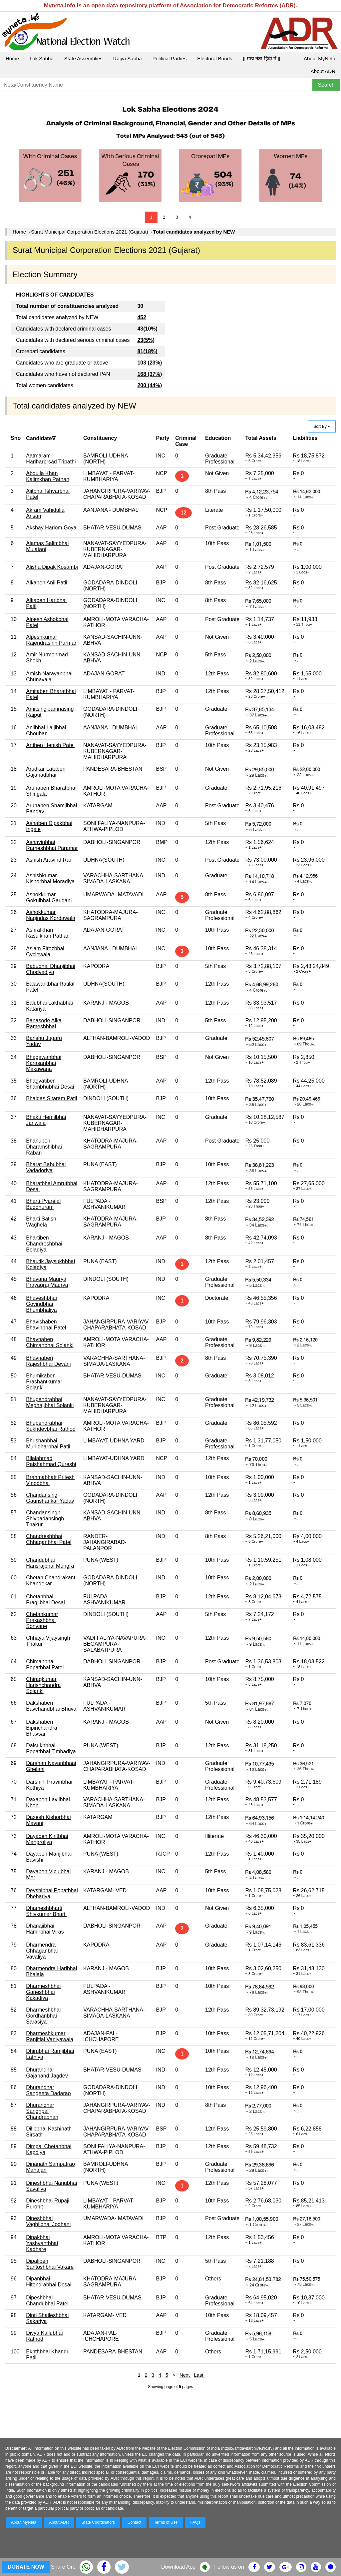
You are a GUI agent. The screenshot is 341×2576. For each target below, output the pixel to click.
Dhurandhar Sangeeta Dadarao (48, 2090)
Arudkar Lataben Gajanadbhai (45, 772)
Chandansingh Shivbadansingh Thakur (45, 1518)
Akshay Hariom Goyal (52, 527)
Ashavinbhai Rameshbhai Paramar (52, 845)
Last (199, 2375)
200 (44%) (149, 385)
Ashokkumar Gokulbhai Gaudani (49, 897)
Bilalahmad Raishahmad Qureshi (51, 1461)
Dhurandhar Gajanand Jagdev (47, 2073)
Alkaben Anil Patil (46, 582)
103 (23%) (149, 363)
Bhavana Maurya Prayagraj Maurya (47, 1282)
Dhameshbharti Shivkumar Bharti (46, 1911)
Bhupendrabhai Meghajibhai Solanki (50, 1402)
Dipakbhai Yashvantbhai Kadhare (42, 2243)
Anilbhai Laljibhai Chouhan (46, 730)
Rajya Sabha (127, 58)
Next (185, 2375)
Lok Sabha (42, 58)
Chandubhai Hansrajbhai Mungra (50, 1563)
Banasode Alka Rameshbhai (44, 1023)
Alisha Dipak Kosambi (52, 567)
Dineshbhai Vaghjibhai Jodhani (48, 2221)
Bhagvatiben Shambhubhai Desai (50, 1084)
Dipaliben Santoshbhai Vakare (50, 2264)
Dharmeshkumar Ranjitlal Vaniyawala (49, 2036)
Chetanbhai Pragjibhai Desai (45, 1599)
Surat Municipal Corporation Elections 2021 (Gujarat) (89, 232)
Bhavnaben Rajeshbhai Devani (48, 1361)
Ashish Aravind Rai (48, 860)
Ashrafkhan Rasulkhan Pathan (48, 933)
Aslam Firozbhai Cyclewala (45, 951)
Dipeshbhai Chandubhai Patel (47, 2300)
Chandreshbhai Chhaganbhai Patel (48, 1539)
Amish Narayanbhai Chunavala (49, 676)
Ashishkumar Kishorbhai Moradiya (50, 878)
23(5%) (146, 340)
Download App (178, 2567)
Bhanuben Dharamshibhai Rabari (44, 1147)
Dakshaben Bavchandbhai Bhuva (51, 1706)
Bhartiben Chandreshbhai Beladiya (44, 1244)
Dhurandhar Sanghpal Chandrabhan (42, 2111)
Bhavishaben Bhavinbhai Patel (46, 1324)
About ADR (323, 71)
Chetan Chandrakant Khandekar (50, 1580)
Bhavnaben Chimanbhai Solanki (49, 1342)
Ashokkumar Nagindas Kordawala (50, 915)
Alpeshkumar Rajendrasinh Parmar (51, 640)
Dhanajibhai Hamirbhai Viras (45, 1929)
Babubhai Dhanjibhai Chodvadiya (50, 969)
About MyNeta (319, 58)
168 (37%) (149, 374)
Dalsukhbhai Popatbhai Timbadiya (51, 1748)
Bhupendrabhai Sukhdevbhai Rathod (51, 1426)
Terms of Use (166, 2522)
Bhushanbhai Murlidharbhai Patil (48, 1443)
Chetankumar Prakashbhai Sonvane (42, 1620)
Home (12, 58)
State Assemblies (83, 58)
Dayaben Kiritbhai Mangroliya (47, 1839)
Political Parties (170, 58)
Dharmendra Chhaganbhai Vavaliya (42, 1951)
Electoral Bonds (214, 58)
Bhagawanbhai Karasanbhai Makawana (43, 1063)
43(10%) (147, 329)
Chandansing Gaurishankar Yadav (50, 1498)
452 (141, 317)
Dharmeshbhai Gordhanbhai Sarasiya (43, 2016)
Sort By (321, 426)
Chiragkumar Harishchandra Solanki (43, 1685)
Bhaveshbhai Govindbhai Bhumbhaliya (41, 1304)
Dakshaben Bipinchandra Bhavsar (41, 1728)
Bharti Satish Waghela (41, 1222)
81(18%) (147, 351)
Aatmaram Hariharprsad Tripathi (51, 458)
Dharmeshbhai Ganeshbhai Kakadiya (43, 1992)
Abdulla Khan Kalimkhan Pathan (47, 476)
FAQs (195, 2522)
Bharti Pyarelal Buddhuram (43, 1204)
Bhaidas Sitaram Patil (51, 1098)
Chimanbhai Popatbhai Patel (45, 1664)
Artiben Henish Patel (50, 745)
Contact (134, 2522)
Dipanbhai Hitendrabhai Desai (48, 2281)
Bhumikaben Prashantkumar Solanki (44, 1381)
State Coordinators (98, 2522)
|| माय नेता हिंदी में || (261, 58)
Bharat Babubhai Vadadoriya (46, 1167)
